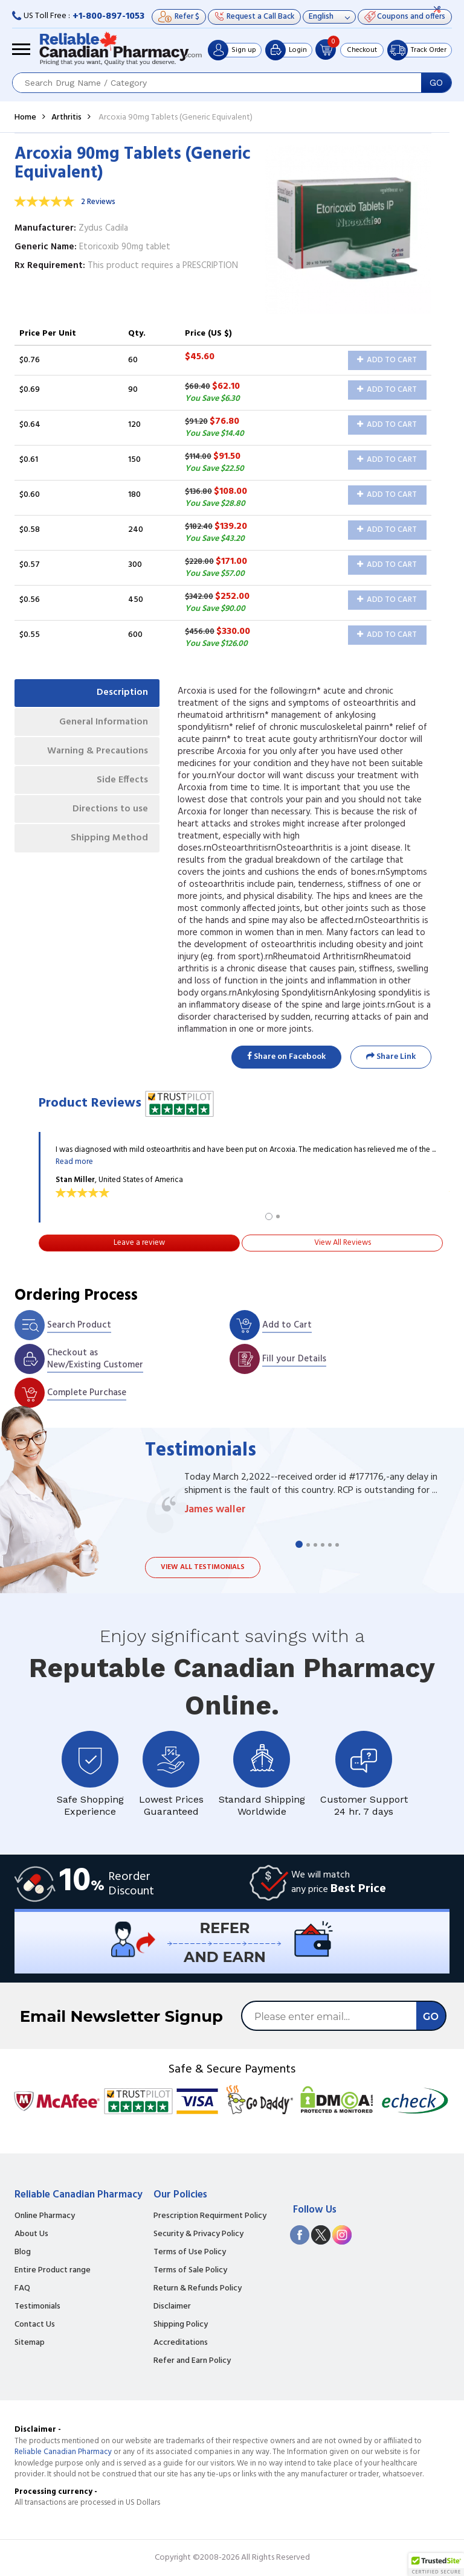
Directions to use (109, 811)
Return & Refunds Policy (197, 2289)
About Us (31, 2234)
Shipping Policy (180, 2325)
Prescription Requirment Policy (209, 2216)
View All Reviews (342, 1242)
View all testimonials (203, 1567)
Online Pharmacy (44, 2216)
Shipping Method (108, 840)
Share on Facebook (286, 1057)
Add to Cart (387, 360)
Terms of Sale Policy (190, 2270)
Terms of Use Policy (189, 2252)
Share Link (391, 1057)
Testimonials (37, 2307)
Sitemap (29, 2343)
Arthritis (66, 117)
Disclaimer (172, 2307)
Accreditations (180, 2343)
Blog (22, 2252)
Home (25, 117)
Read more (74, 1161)
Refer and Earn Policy (192, 2361)
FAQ (22, 2289)
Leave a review (139, 1242)
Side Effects (121, 781)
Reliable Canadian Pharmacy (63, 2452)
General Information (102, 722)
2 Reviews (98, 202)
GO (436, 82)
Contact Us (34, 2325)
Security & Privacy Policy (198, 2234)
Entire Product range (52, 2270)
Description (121, 693)
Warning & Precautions (96, 751)
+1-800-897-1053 (108, 16)
